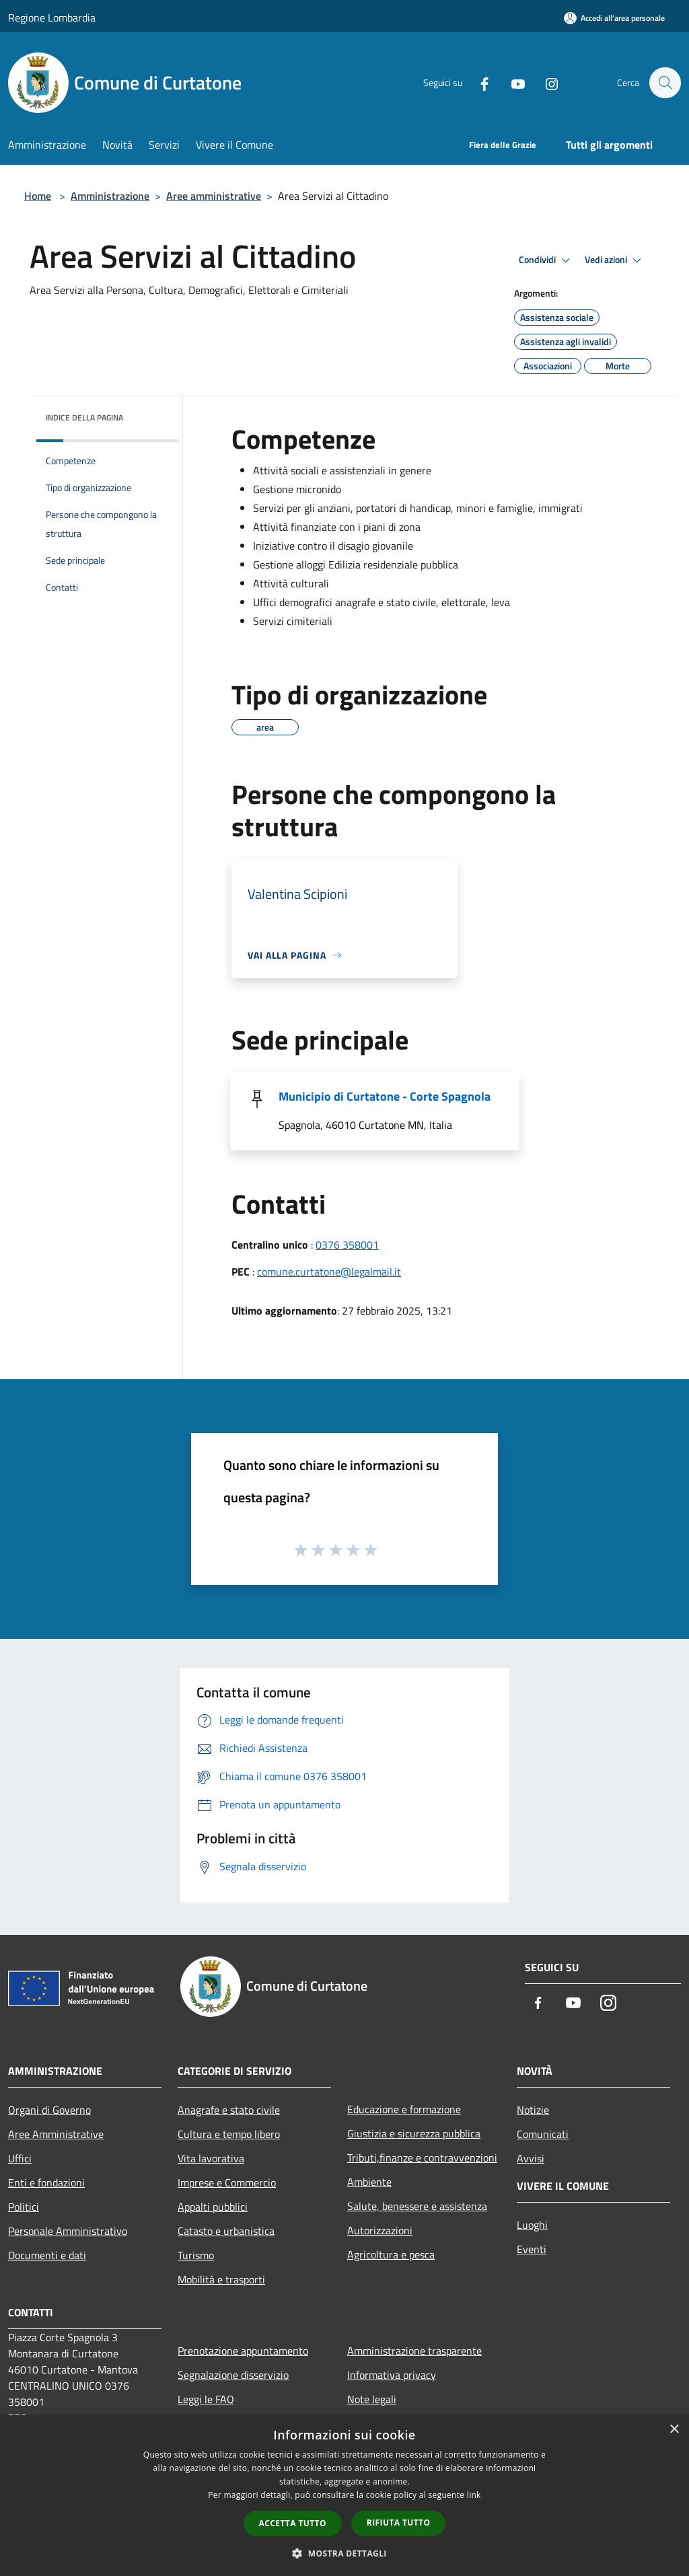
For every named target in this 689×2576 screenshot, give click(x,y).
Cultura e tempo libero (229, 2134)
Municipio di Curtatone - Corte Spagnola (385, 1096)
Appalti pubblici (213, 2207)
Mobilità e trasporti (221, 2279)
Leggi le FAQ (206, 2399)
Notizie (533, 2110)
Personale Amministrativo (67, 2231)
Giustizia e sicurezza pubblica (413, 2133)
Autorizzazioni (379, 2230)
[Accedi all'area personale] (614, 17)
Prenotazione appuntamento (243, 2351)
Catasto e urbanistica (226, 2231)
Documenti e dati (47, 2255)
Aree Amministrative (56, 2134)
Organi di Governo (49, 2110)
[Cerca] (665, 83)
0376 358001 (347, 1245)
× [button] (674, 2430)
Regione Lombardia (52, 17)
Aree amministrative (213, 196)
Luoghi (532, 2225)
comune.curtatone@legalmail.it (329, 1271)
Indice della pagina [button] (84, 417)
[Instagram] (545, 83)
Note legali (371, 2399)
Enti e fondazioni (46, 2182)
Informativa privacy (391, 2375)
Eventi (531, 2249)
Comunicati (543, 2134)
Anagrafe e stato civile (229, 2110)
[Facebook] (477, 83)
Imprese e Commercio (227, 2182)
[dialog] (344, 2495)
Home (37, 196)
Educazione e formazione (404, 2109)
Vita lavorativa (211, 2158)
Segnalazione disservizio (233, 2375)
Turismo (196, 2255)
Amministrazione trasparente (414, 2351)
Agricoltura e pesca (391, 2254)
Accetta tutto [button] (292, 2523)
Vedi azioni (615, 260)
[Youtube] (511, 83)
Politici (23, 2207)
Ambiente (369, 2182)
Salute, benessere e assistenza (417, 2206)
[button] (344, 2553)
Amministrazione (110, 196)
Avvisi (530, 2158)
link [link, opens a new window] (474, 2495)
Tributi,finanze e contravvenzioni (422, 2157)
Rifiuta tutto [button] (399, 2522)
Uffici (20, 2158)
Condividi (546, 260)
